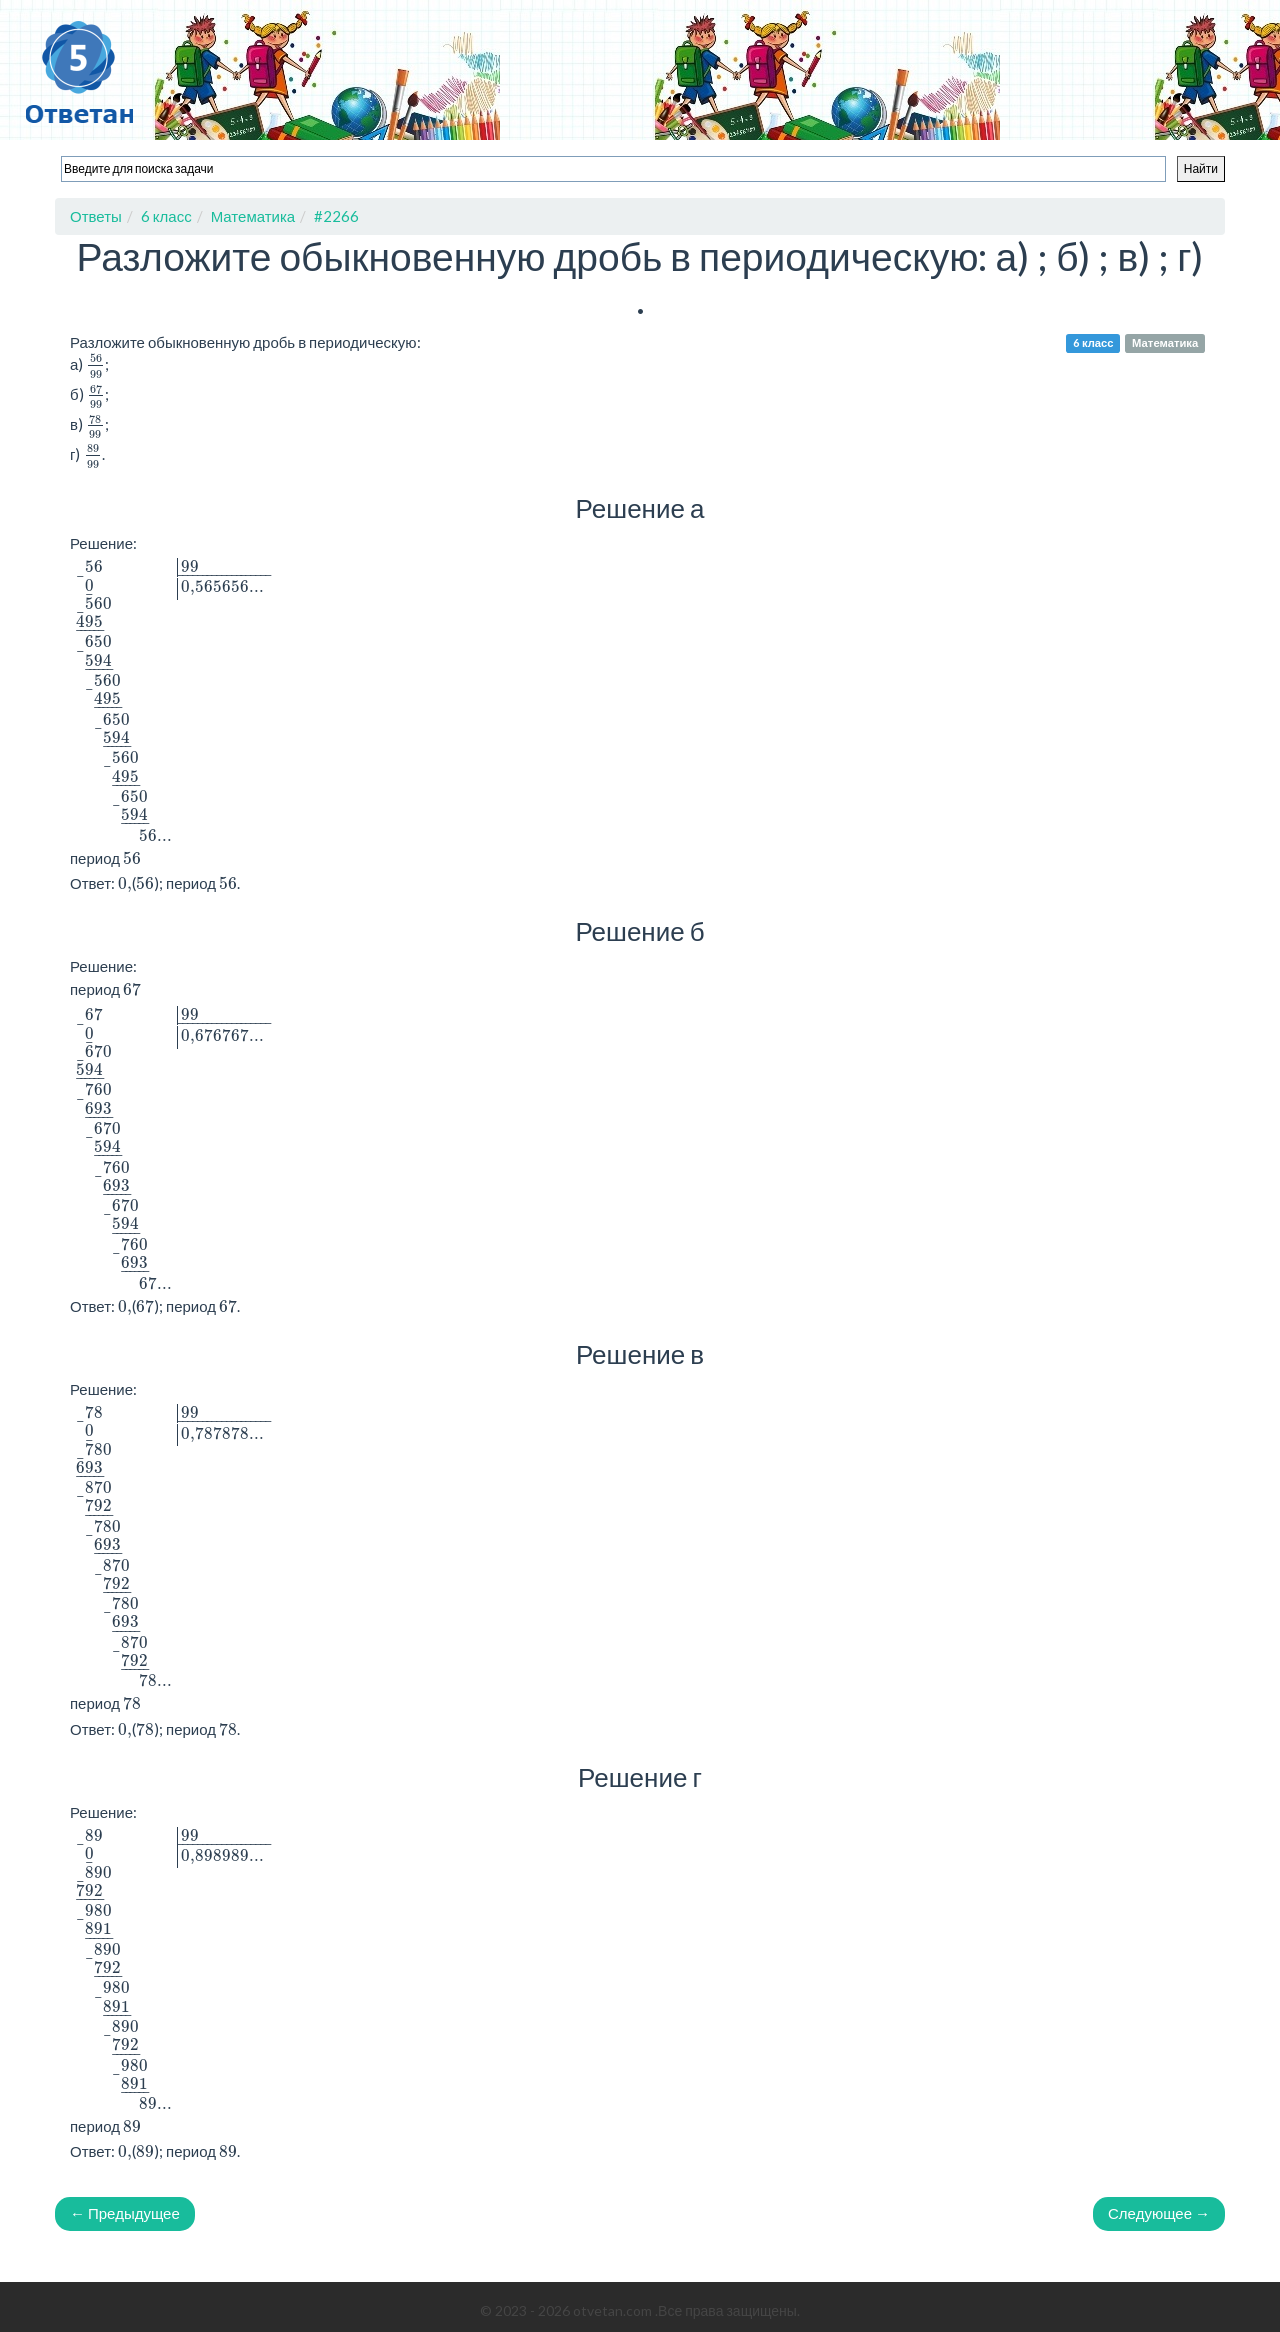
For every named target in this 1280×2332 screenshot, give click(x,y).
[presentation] (95, 366)
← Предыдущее (125, 2213)
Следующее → (1159, 2213)
